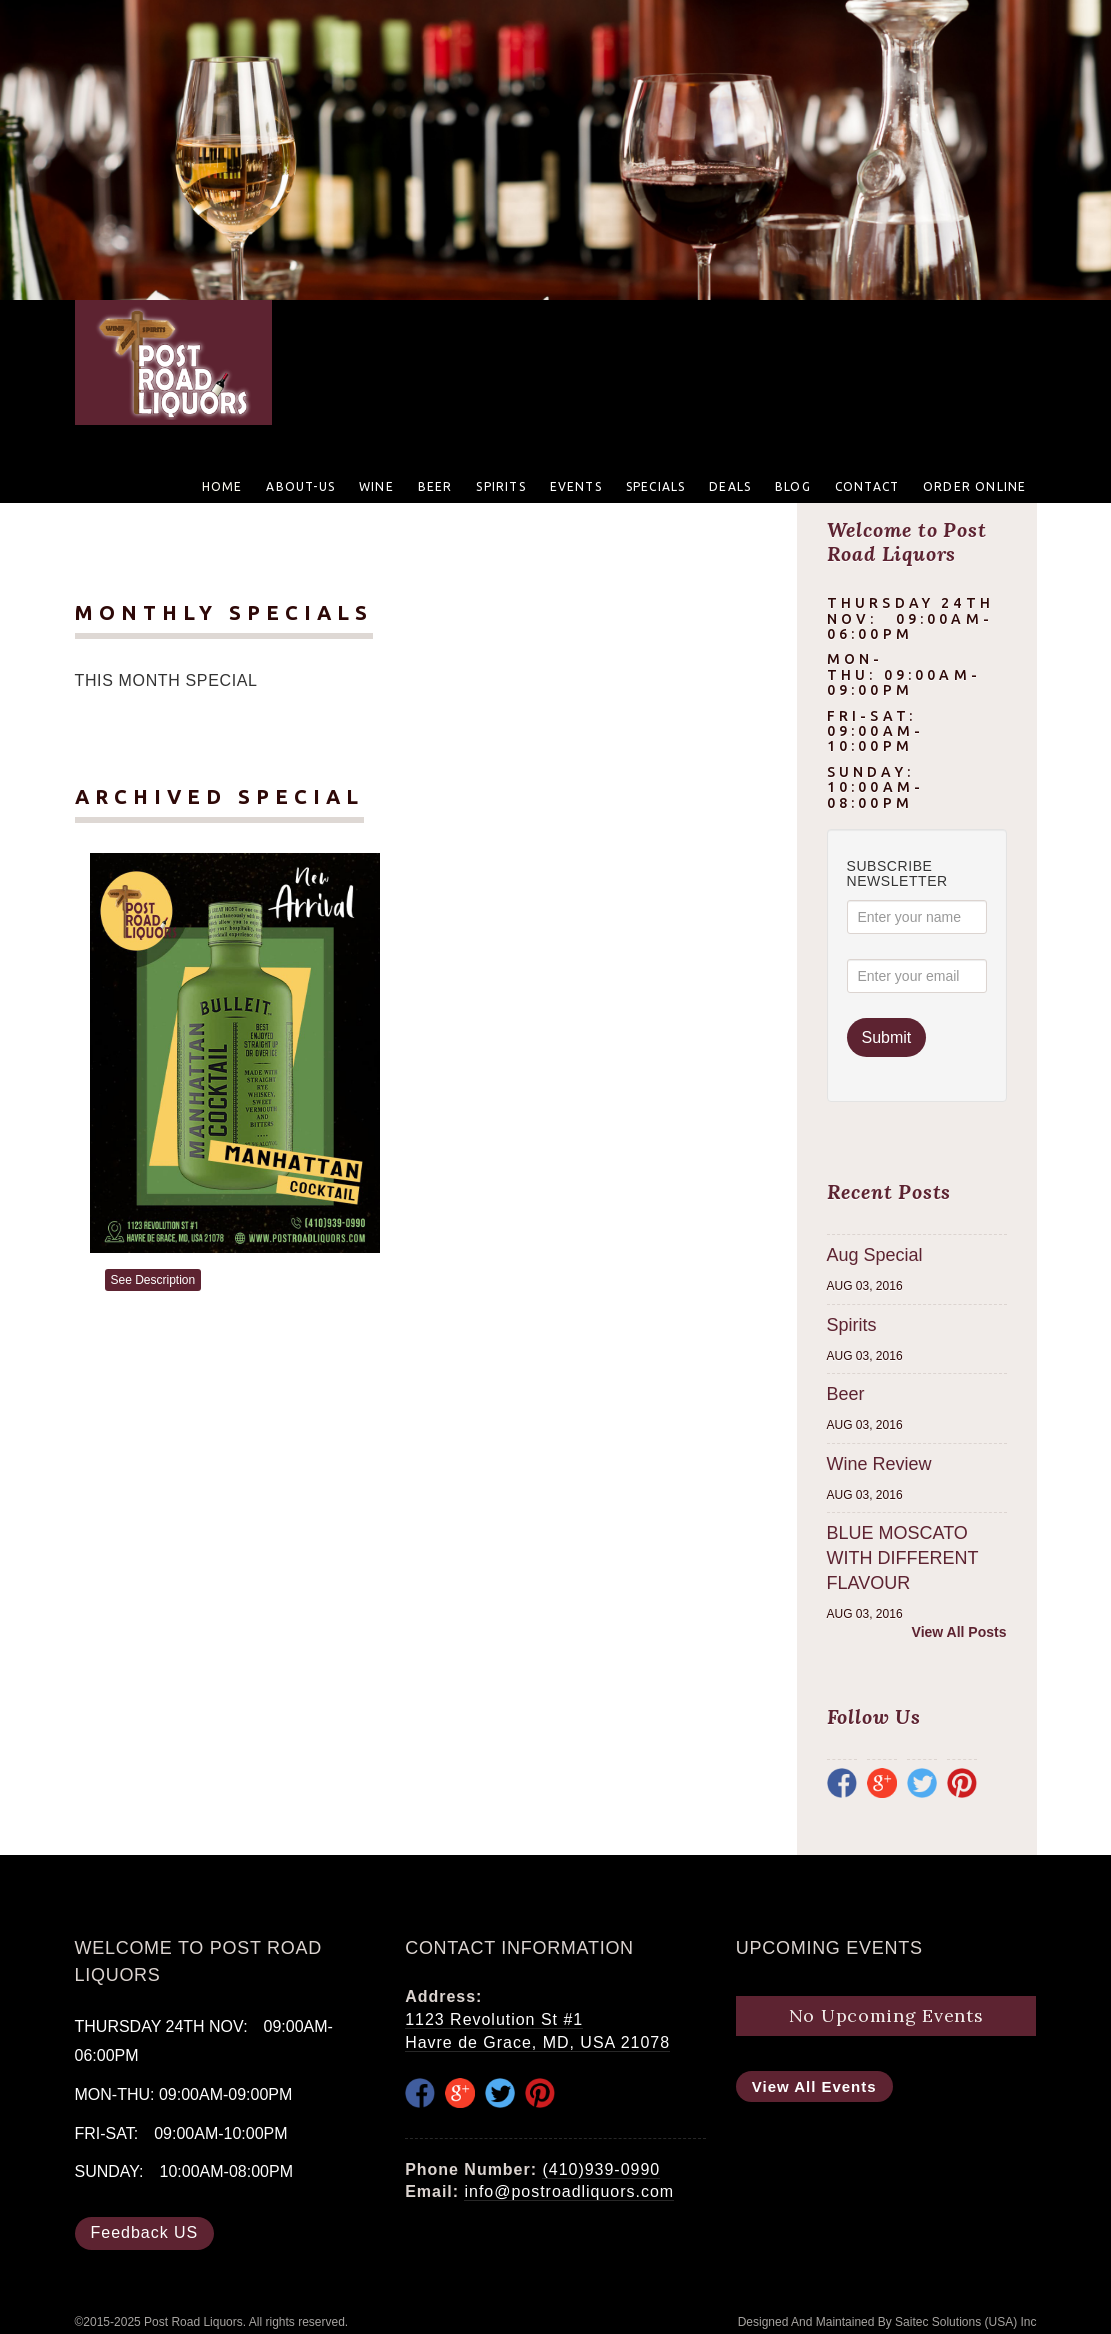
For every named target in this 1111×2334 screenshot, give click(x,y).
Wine (376, 486)
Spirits (500, 486)
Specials (656, 486)
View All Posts (959, 1632)
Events (576, 486)
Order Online (974, 486)
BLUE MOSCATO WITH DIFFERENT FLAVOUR (903, 1558)
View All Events (814, 2086)
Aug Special (875, 1255)
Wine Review (879, 1464)
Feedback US (145, 2232)
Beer (435, 486)
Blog (793, 486)
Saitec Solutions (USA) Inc (965, 2322)
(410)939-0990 (601, 2169)
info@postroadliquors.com (569, 2191)
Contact (867, 486)
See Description (153, 1280)
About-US (300, 486)
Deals (730, 486)
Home (222, 486)
